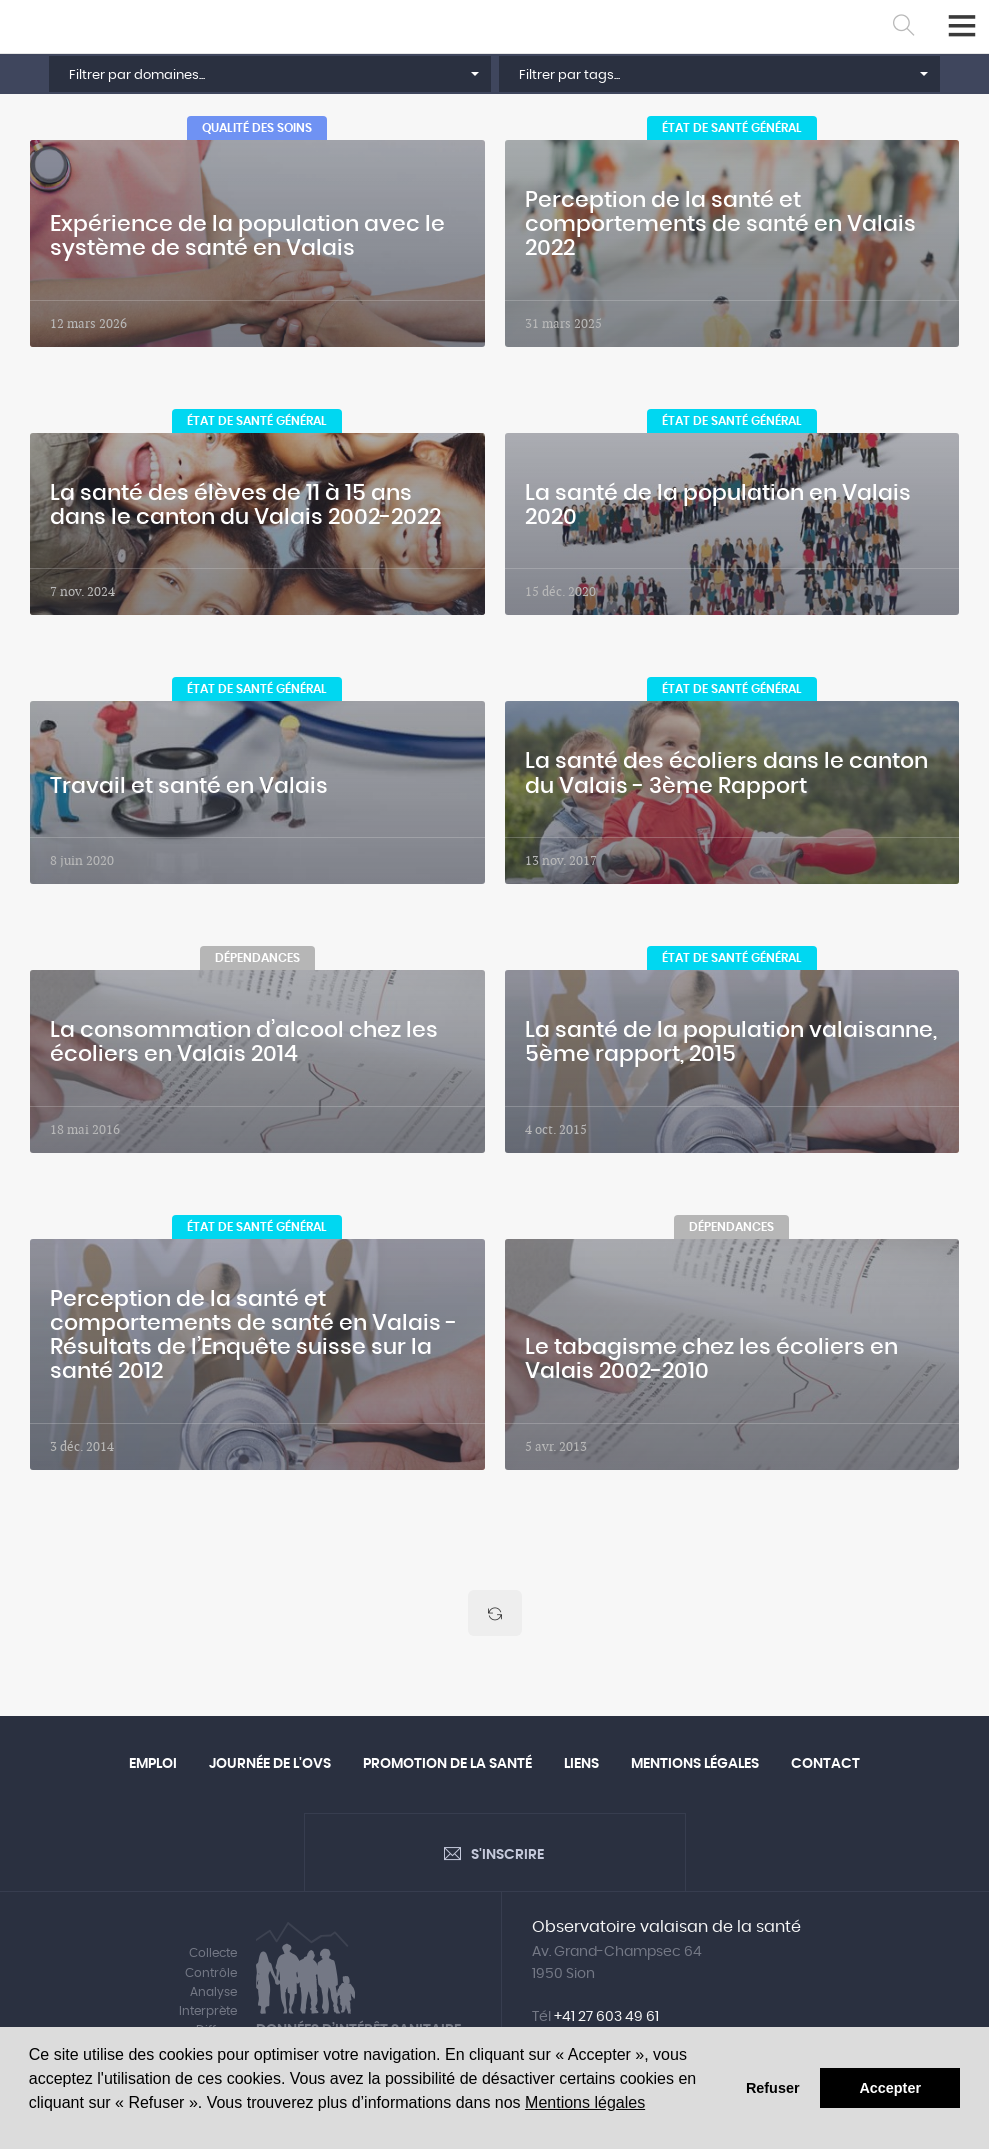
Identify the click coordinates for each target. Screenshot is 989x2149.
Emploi (153, 1767)
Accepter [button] (890, 2088)
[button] (269, 74)
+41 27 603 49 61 (606, 2022)
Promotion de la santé (447, 1767)
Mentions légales (585, 2102)
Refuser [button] (773, 2088)
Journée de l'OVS (270, 1767)
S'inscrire (507, 1860)
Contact (825, 1767)
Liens (581, 1767)
